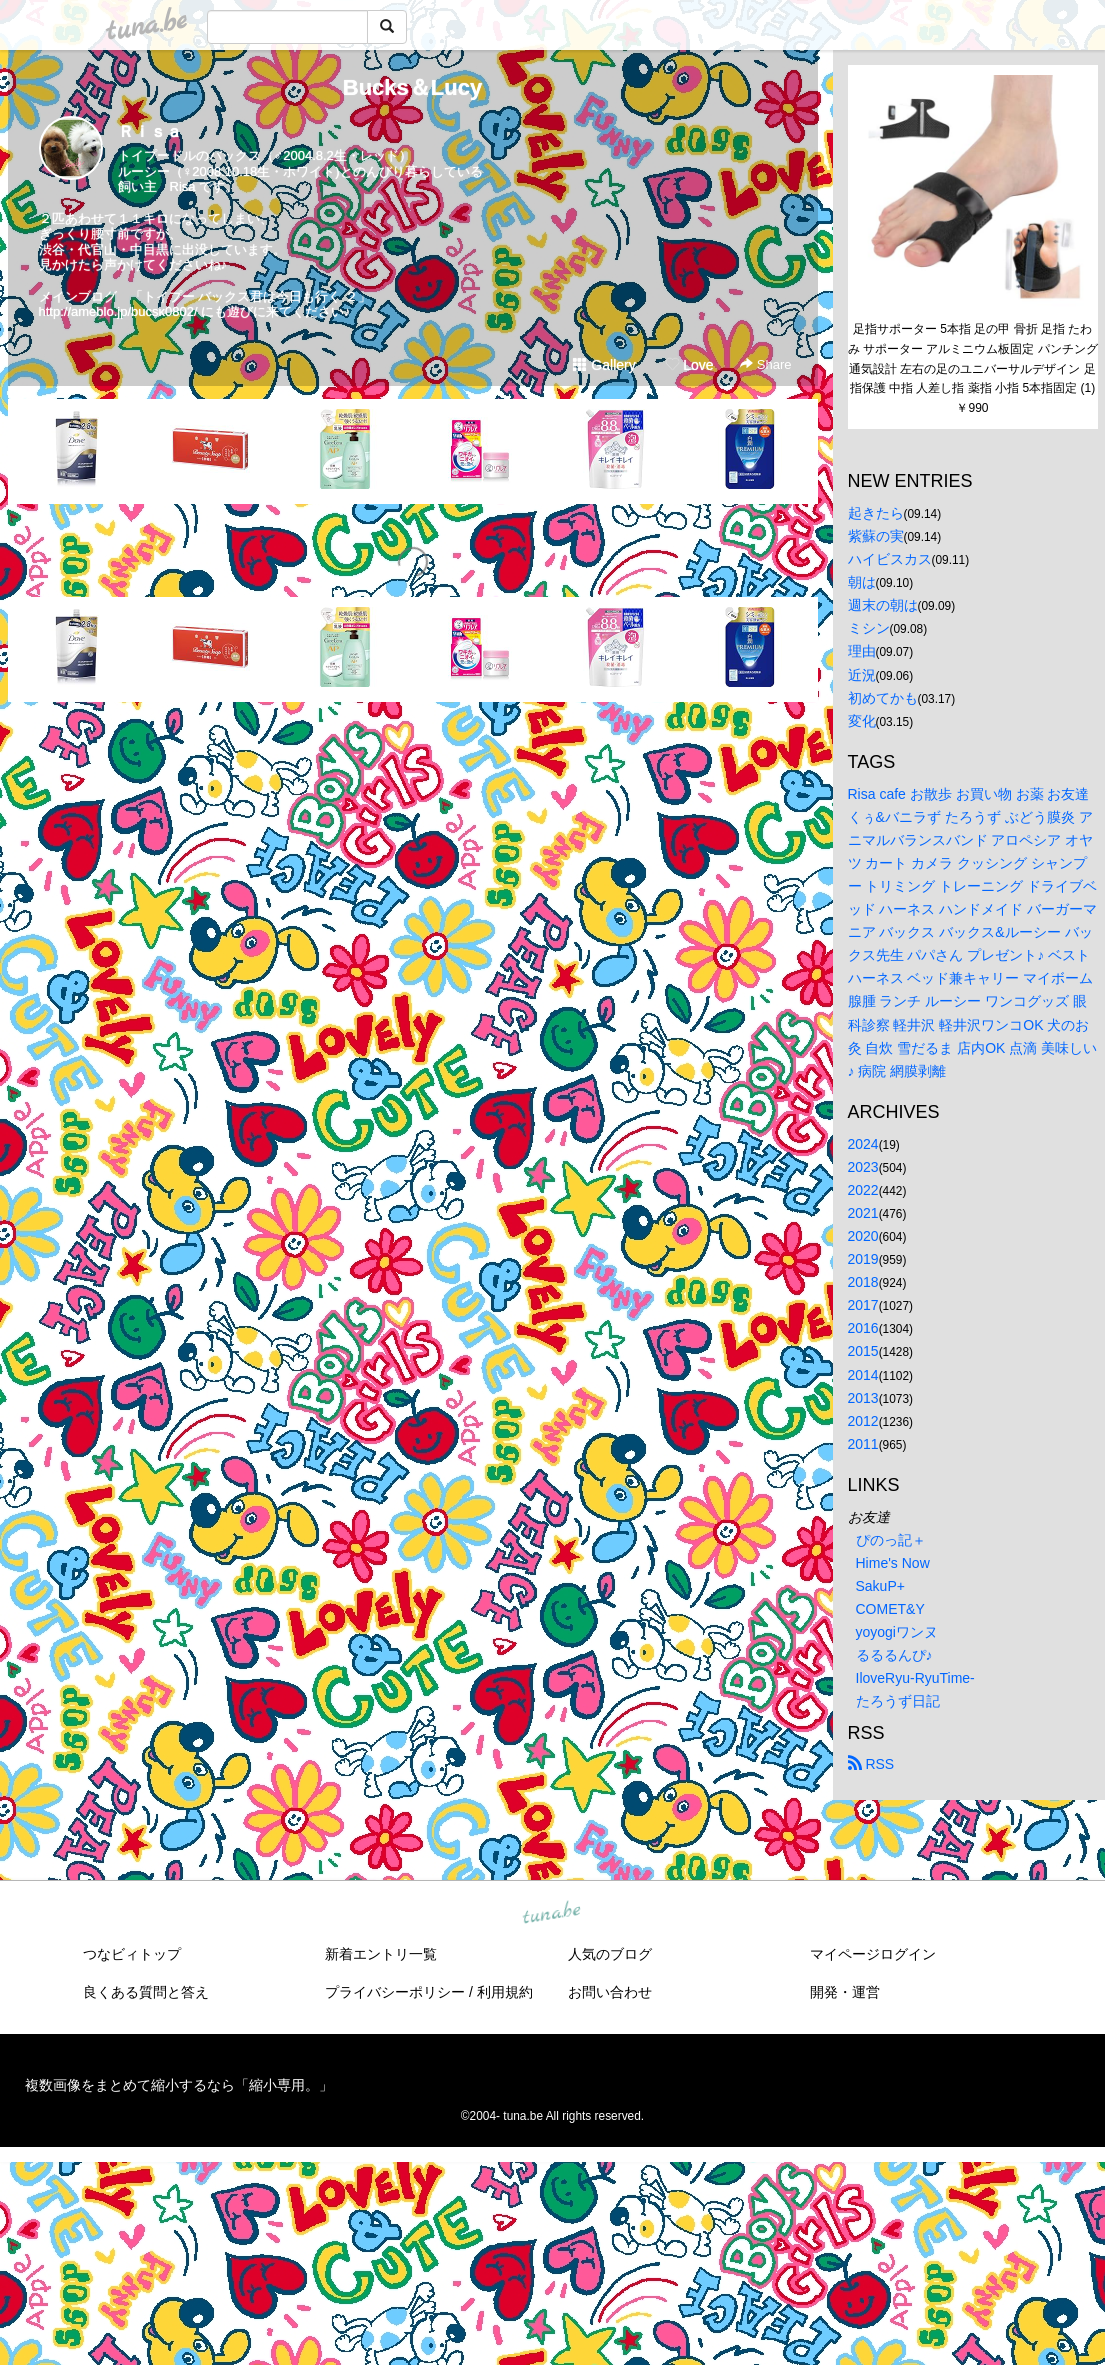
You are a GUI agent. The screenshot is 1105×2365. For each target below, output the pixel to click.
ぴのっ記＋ (891, 1540)
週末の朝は (883, 605)
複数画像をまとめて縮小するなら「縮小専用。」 (179, 2085)
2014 (863, 1375)
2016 (863, 1328)
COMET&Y (890, 1609)
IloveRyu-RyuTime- (915, 1678)
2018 (863, 1282)
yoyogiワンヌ (897, 1632)
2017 (863, 1305)
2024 (863, 1144)
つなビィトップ (132, 1954)
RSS (871, 1764)
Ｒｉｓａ (150, 131)
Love (689, 365)
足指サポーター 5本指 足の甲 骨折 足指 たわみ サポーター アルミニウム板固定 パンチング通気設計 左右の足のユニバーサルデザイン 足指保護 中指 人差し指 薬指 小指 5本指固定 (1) (973, 358)
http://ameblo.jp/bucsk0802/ (118, 311)
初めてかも (883, 698)
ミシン (869, 628)
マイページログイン (873, 1954)
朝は (862, 582)
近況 (862, 675)
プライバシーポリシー (395, 1992)
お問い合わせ (610, 1992)
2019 (863, 1259)
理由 (862, 651)
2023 (863, 1167)
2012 (863, 1421)
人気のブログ (610, 1954)
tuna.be (552, 1913)
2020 (863, 1236)
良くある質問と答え (146, 1992)
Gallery (604, 365)
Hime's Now (893, 1563)
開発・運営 (845, 1992)
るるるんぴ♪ (894, 1655)
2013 (863, 1398)
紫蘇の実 (876, 536)
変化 (862, 721)
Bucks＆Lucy (412, 87)
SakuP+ (880, 1586)
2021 (863, 1213)
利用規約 (505, 1992)
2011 (863, 1444)
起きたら (876, 513)
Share (765, 364)
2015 (863, 1351)
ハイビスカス (890, 559)
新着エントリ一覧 (381, 1954)
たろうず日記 (898, 1701)
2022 (863, 1190)
